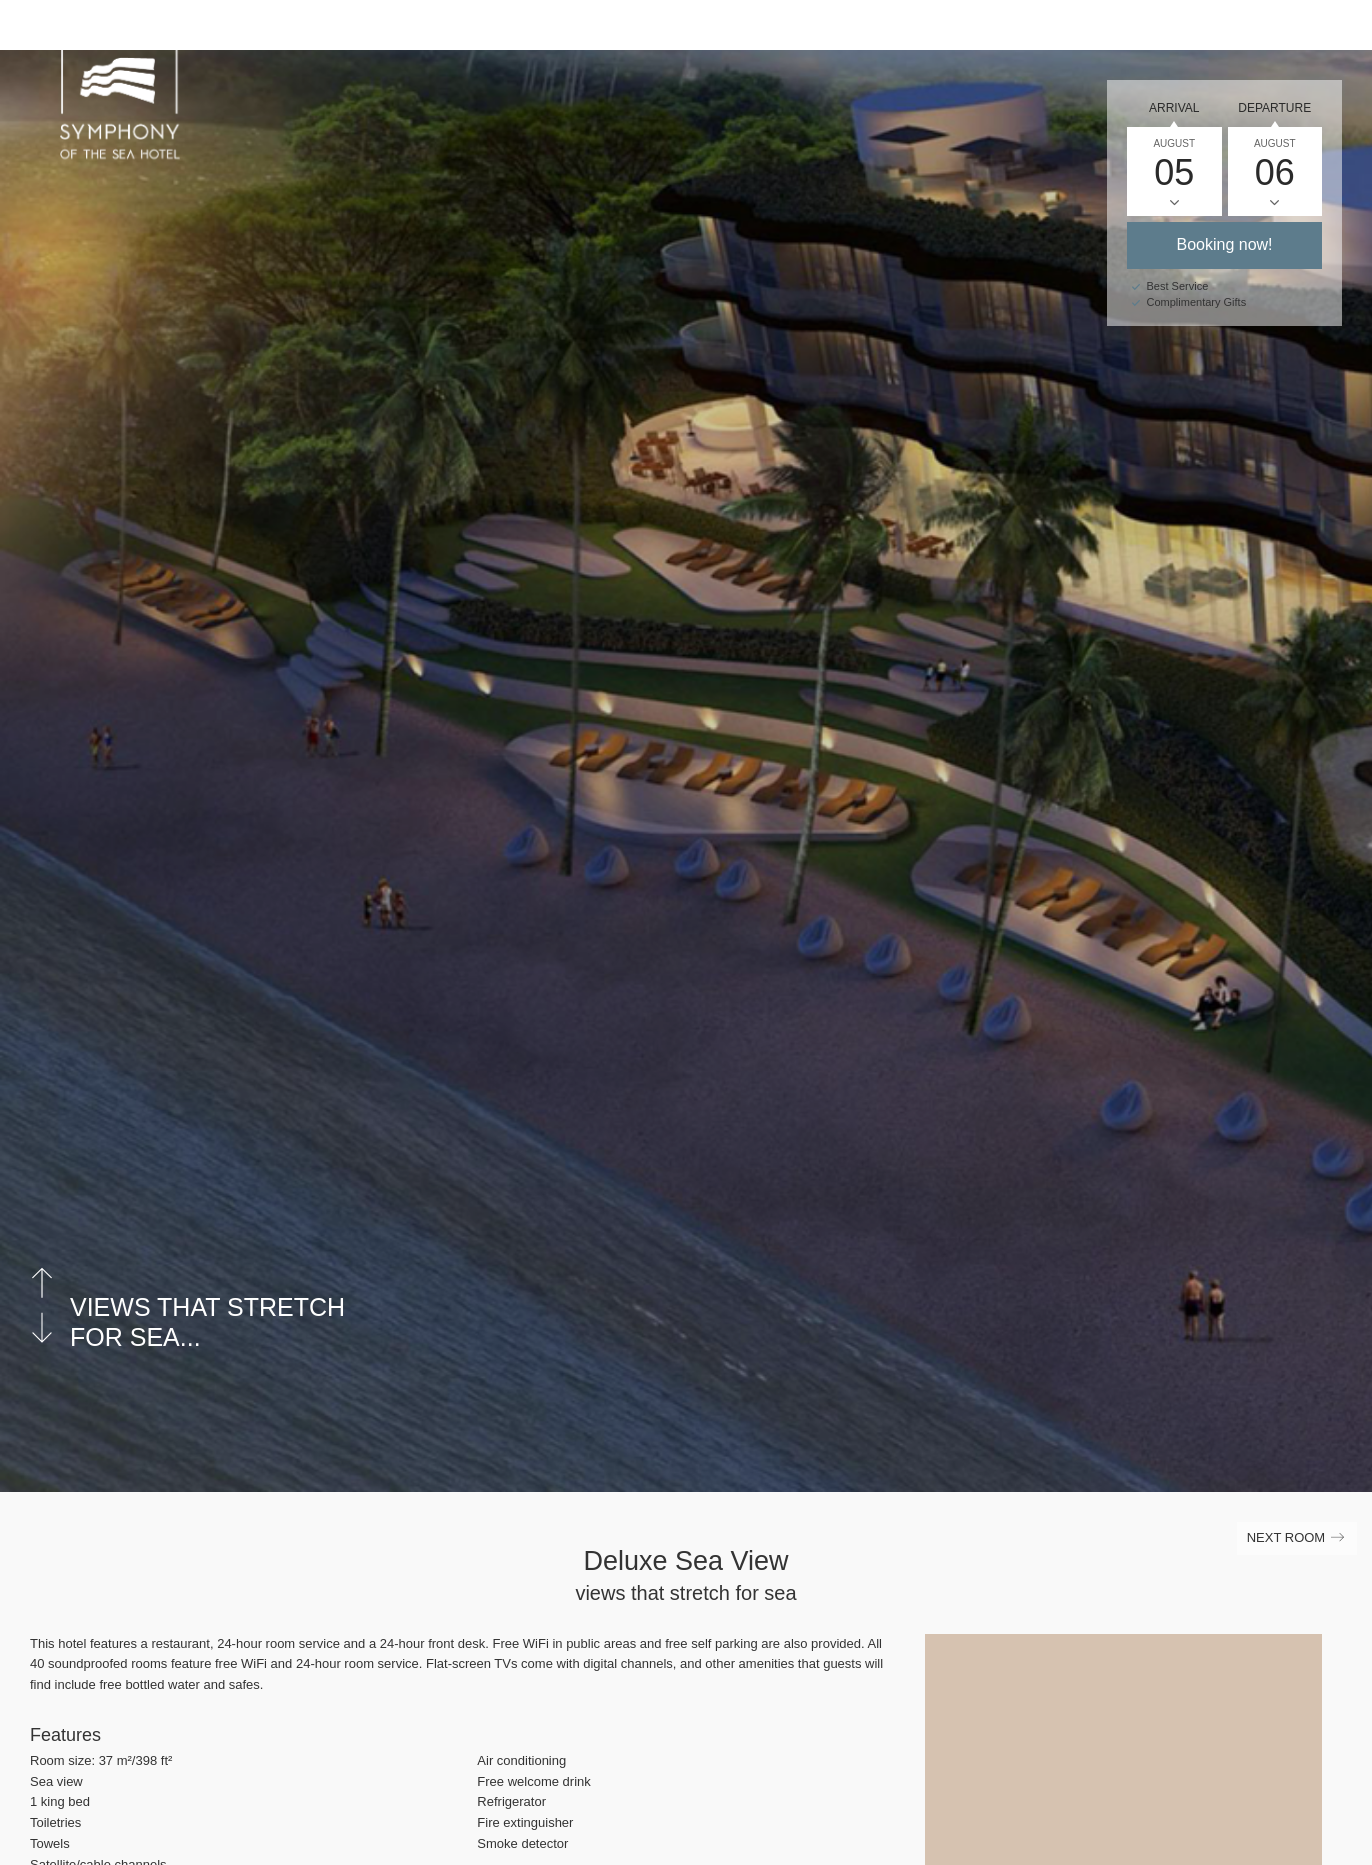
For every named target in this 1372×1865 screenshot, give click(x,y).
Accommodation (801, 31)
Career (1001, 31)
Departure (1274, 108)
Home (686, 31)
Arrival (1174, 108)
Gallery (1091, 31)
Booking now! (1224, 244)
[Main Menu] (1332, 33)
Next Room (1297, 1542)
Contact (1186, 31)
